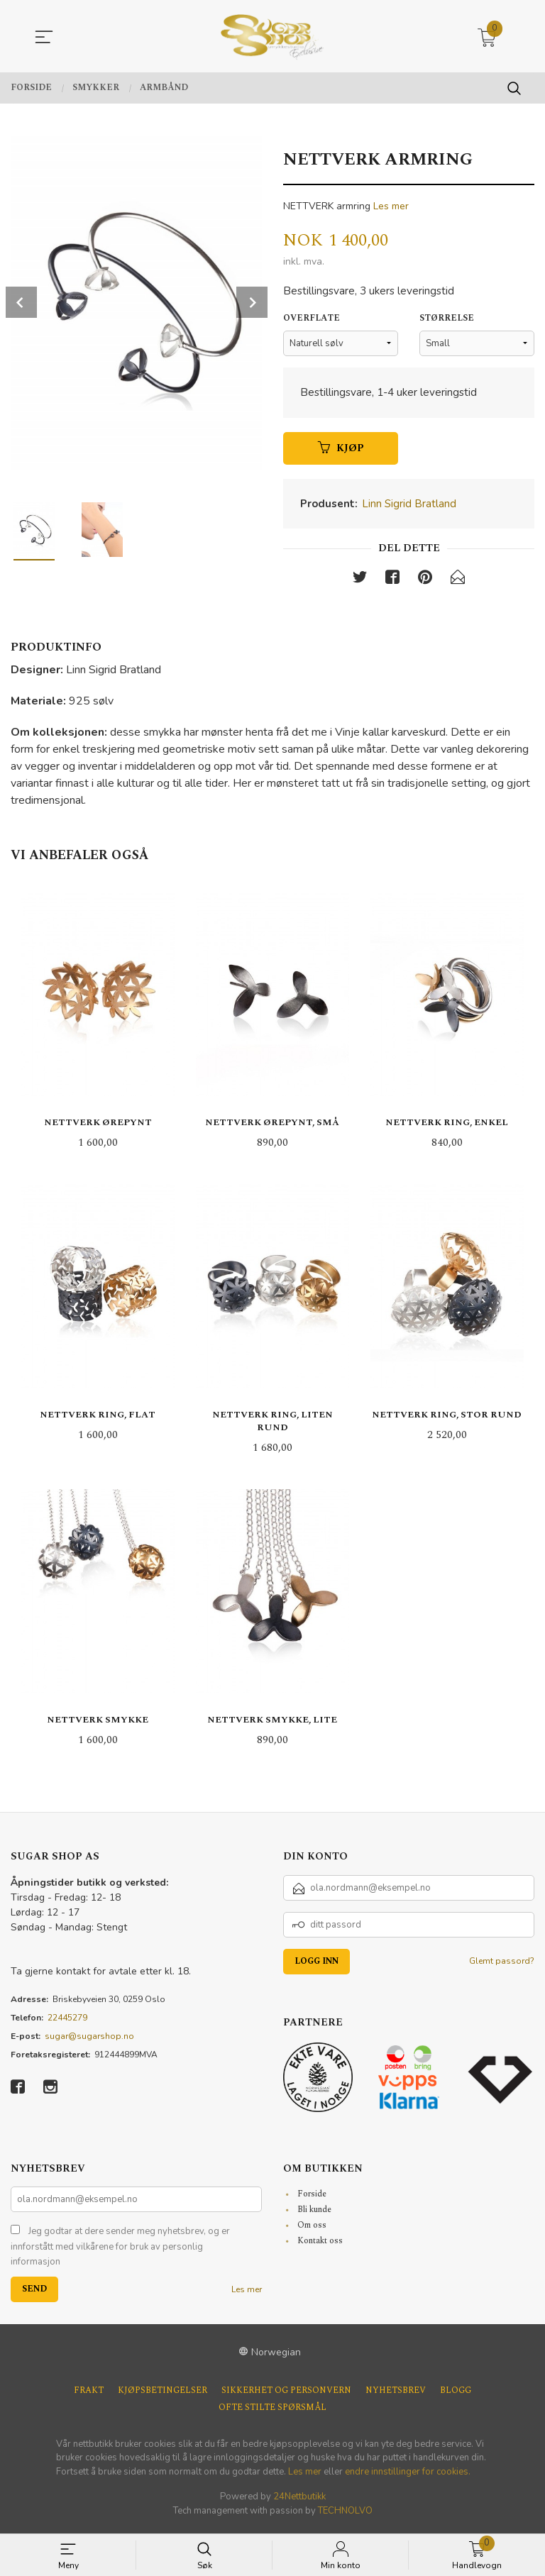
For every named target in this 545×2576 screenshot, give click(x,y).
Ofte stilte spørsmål (272, 2411)
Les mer (391, 206)
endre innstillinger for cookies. (407, 2475)
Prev (21, 302)
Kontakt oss (320, 2245)
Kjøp (341, 450)
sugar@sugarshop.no (89, 2040)
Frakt (89, 2394)
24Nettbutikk (299, 2500)
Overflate (311, 320)
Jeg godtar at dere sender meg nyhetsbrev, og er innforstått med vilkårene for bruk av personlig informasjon (120, 2250)
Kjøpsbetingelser (162, 2394)
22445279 (67, 2022)
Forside (311, 2198)
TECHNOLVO (345, 2514)
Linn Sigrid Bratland (409, 506)
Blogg (455, 2394)
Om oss (311, 2229)
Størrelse (446, 320)
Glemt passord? (501, 1965)
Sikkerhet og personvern (286, 2394)
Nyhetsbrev (395, 2394)
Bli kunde (314, 2214)
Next (252, 302)
